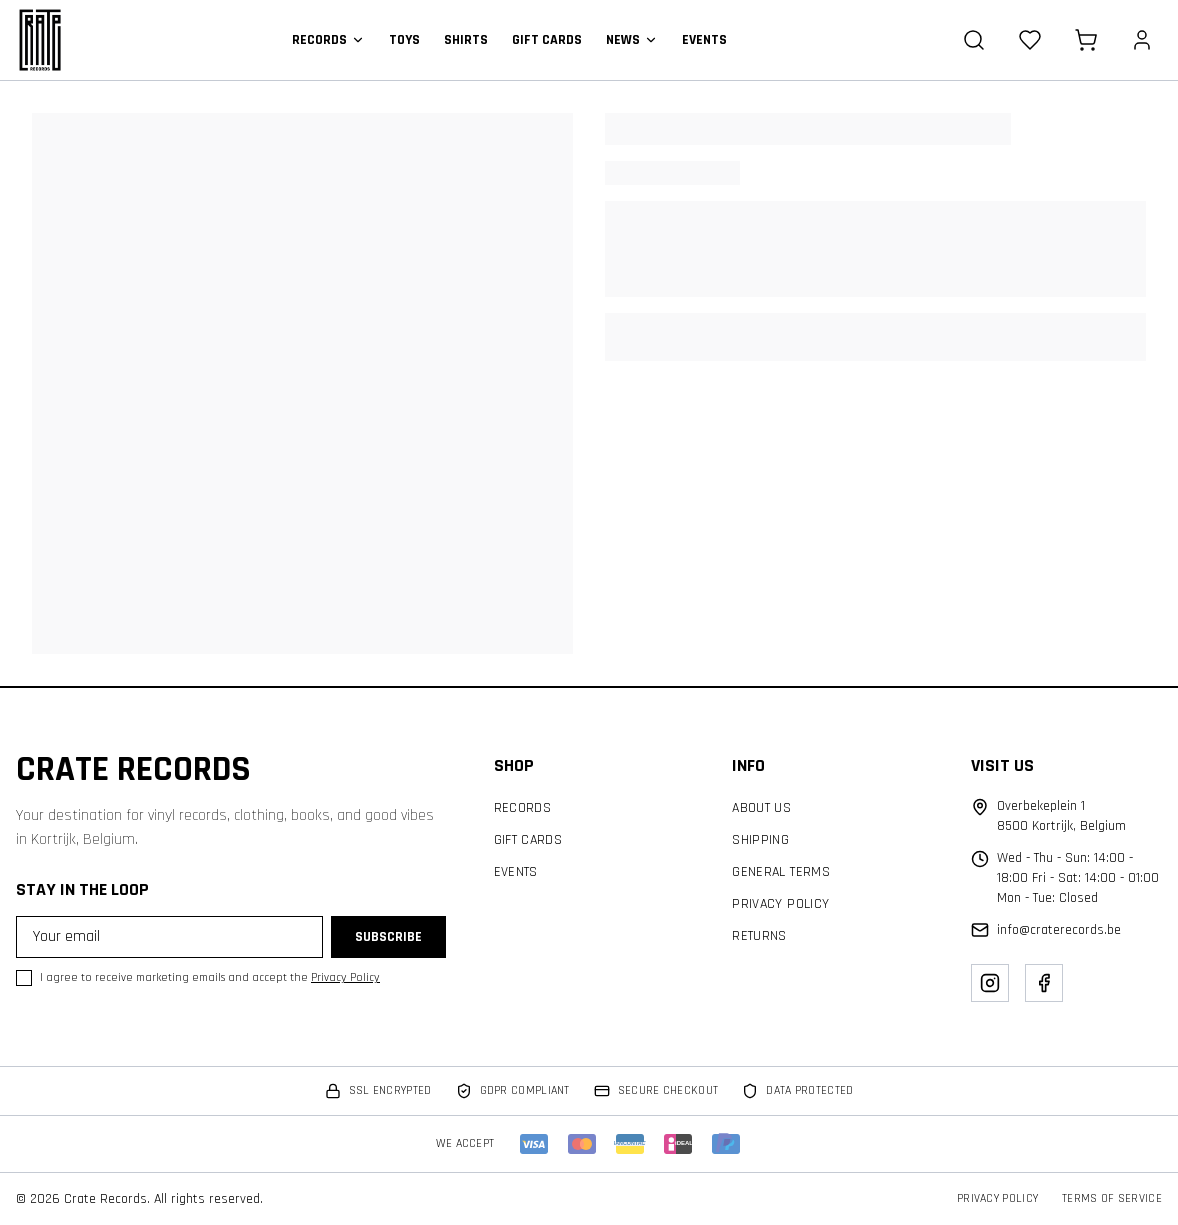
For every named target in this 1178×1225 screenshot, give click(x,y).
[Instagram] (990, 983)
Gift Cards (547, 40)
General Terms (781, 872)
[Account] (1142, 40)
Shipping (760, 840)
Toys (404, 40)
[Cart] (1086, 40)
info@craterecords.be (1059, 930)
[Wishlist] (1030, 40)
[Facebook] (1044, 983)
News (632, 40)
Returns (759, 936)
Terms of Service (1112, 1198)
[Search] (974, 40)
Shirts (466, 40)
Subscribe (388, 937)
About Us (761, 808)
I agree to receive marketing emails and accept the (210, 977)
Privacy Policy (345, 977)
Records (328, 40)
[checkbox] (24, 978)
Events (704, 40)
